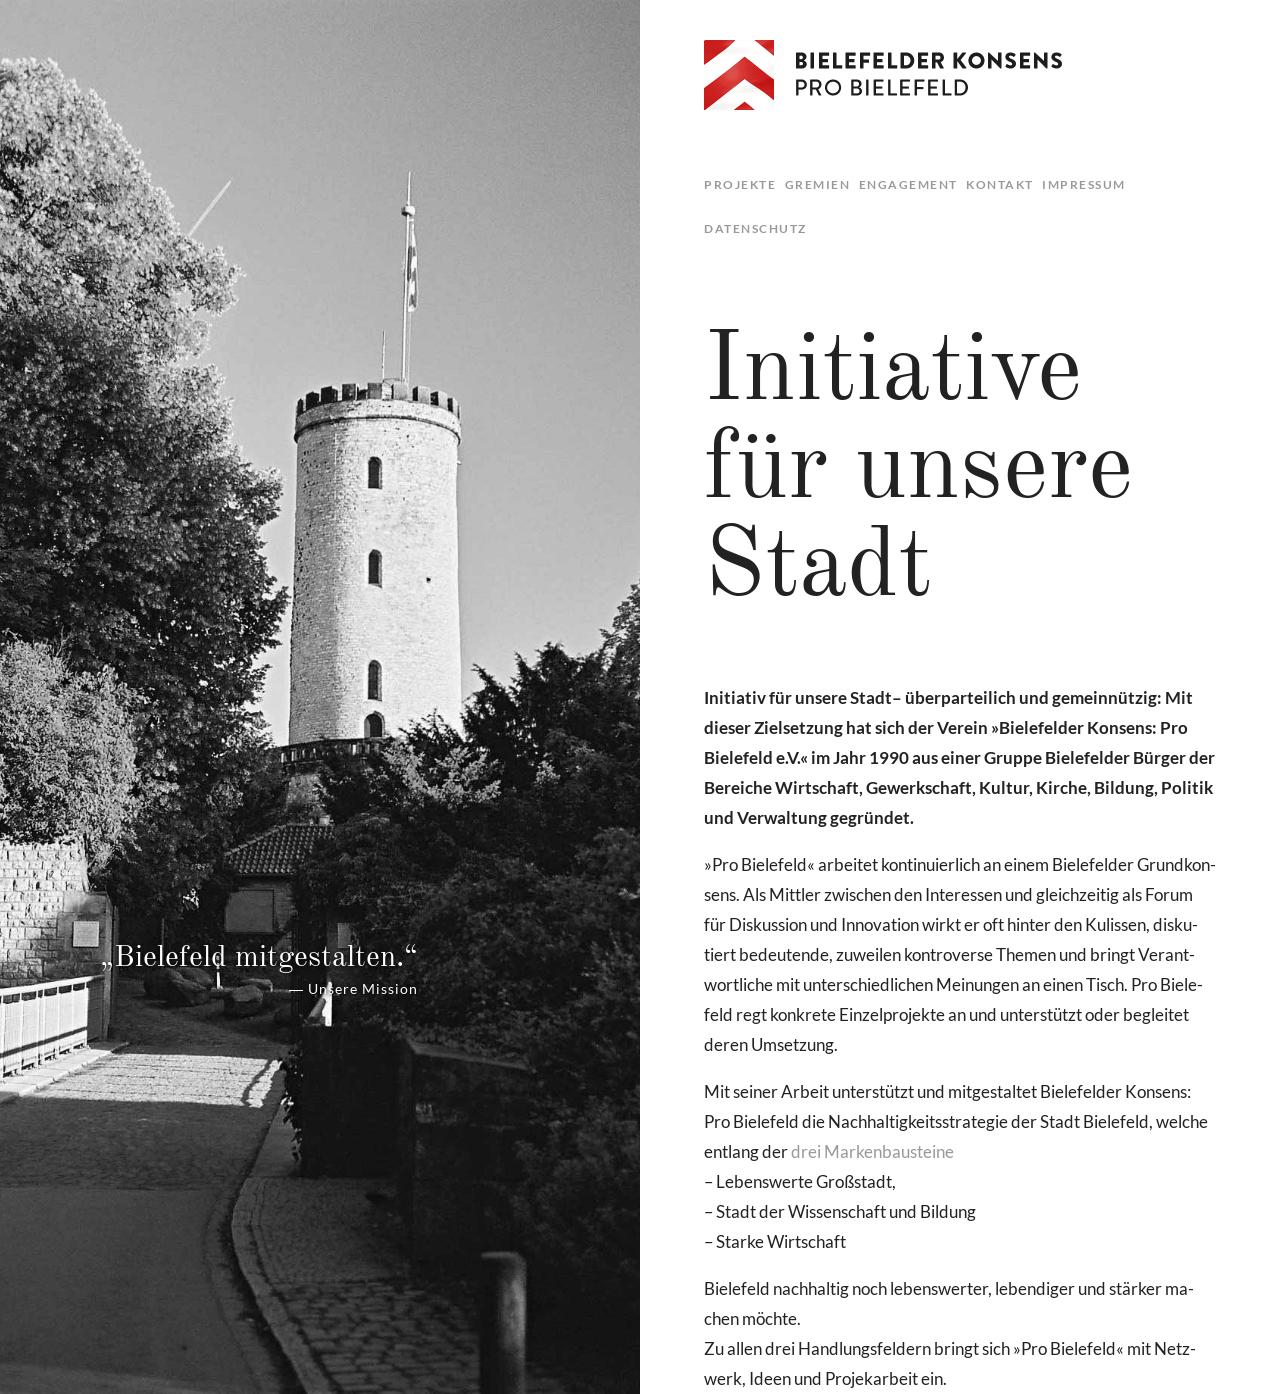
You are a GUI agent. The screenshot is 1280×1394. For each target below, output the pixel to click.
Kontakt (1000, 184)
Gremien (818, 184)
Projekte (740, 184)
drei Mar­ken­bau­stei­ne (872, 1151)
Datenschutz (755, 228)
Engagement (908, 184)
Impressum (1084, 184)
